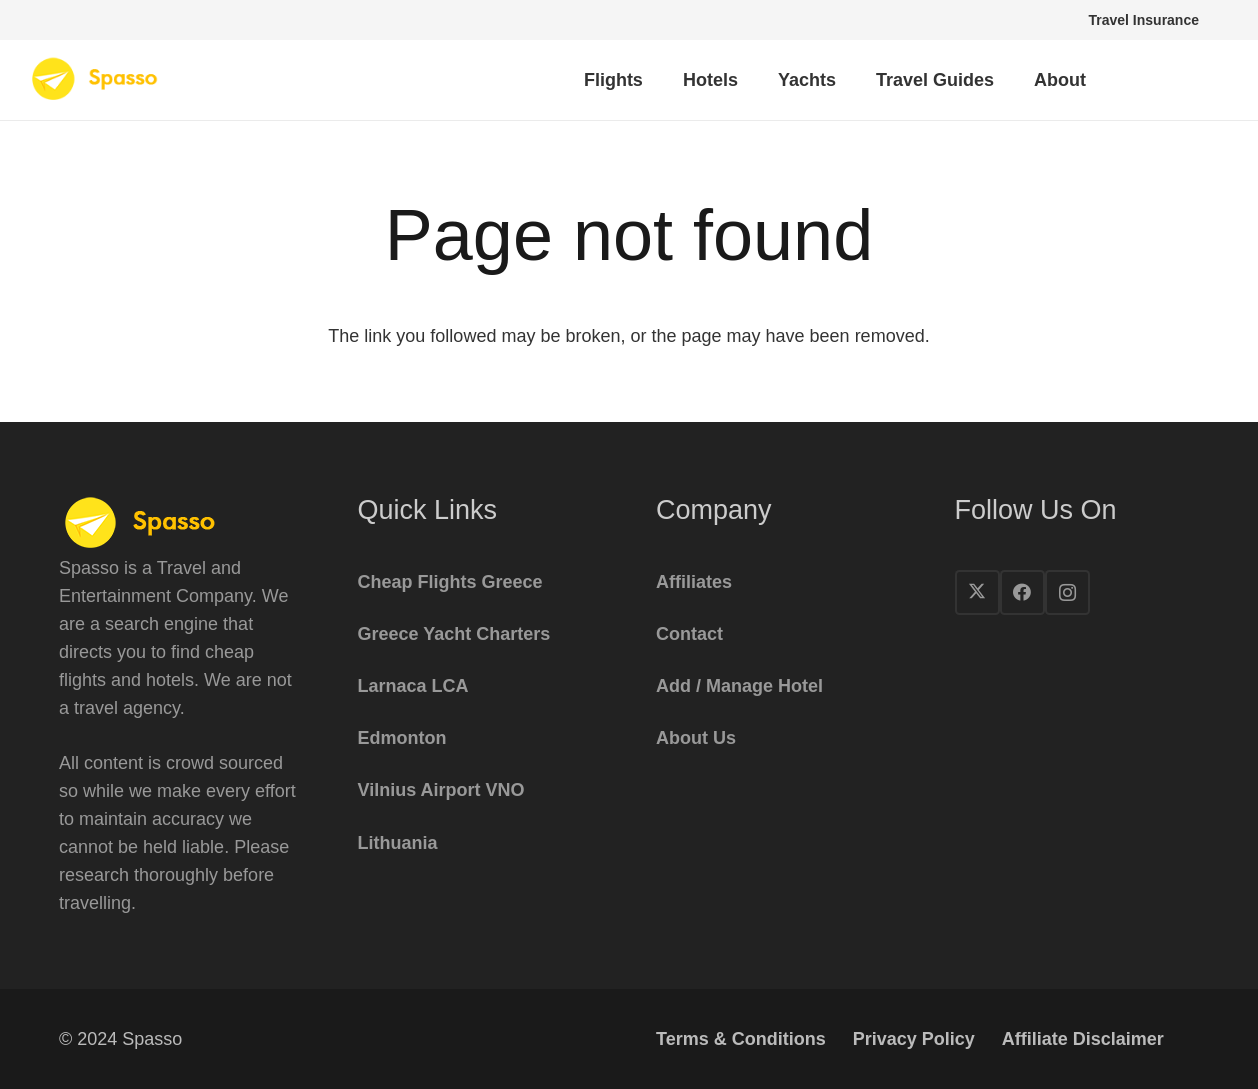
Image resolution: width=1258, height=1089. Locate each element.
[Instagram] (1067, 592)
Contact (689, 634)
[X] (977, 592)
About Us (696, 738)
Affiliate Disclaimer (1083, 1039)
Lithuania (398, 843)
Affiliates (694, 582)
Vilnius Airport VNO (441, 790)
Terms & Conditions (741, 1039)
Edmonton (402, 738)
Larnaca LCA (413, 686)
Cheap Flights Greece (450, 582)
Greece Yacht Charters (454, 634)
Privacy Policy (914, 1039)
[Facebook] (1022, 592)
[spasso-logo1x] (95, 80)
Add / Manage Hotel (739, 686)
